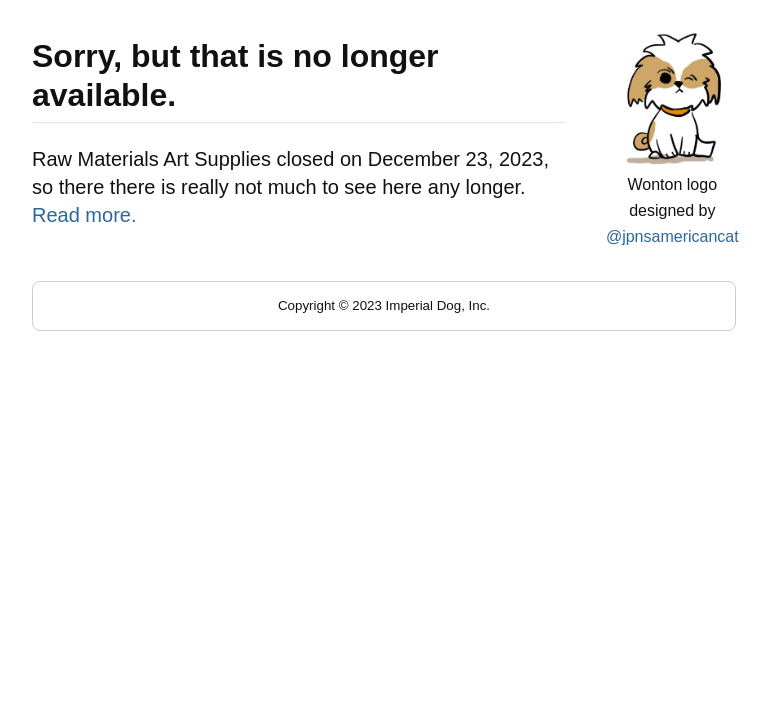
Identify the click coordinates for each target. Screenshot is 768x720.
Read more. (84, 215)
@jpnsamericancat (672, 236)
